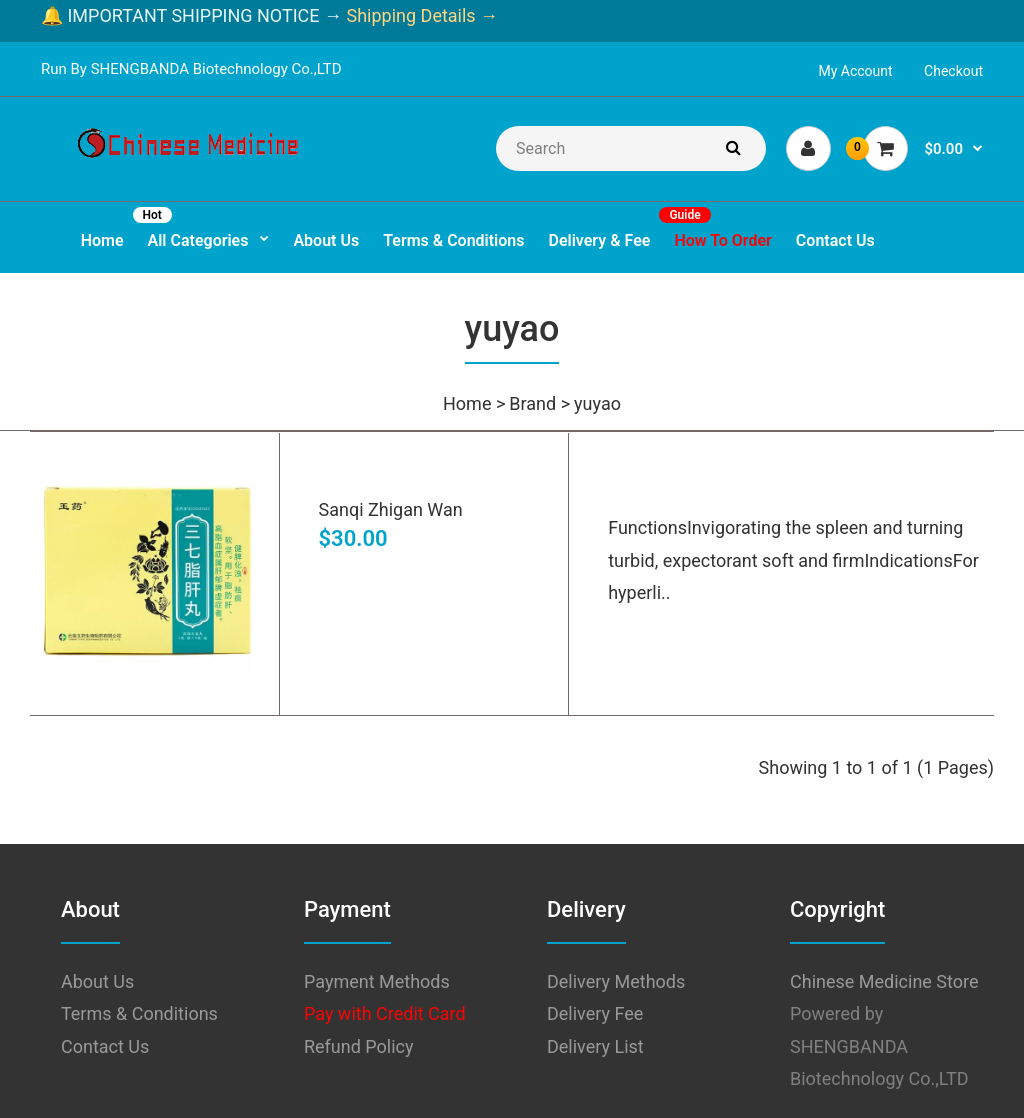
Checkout (953, 71)
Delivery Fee (595, 1013)
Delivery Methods (616, 981)
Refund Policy (359, 1046)
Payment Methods (377, 981)
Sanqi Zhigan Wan (391, 509)
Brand (532, 403)
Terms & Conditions (139, 1013)
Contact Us (105, 1046)
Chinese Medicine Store (884, 981)
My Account (856, 71)
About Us (97, 981)
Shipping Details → (420, 15)
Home (467, 403)
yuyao (597, 403)
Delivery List (595, 1046)
